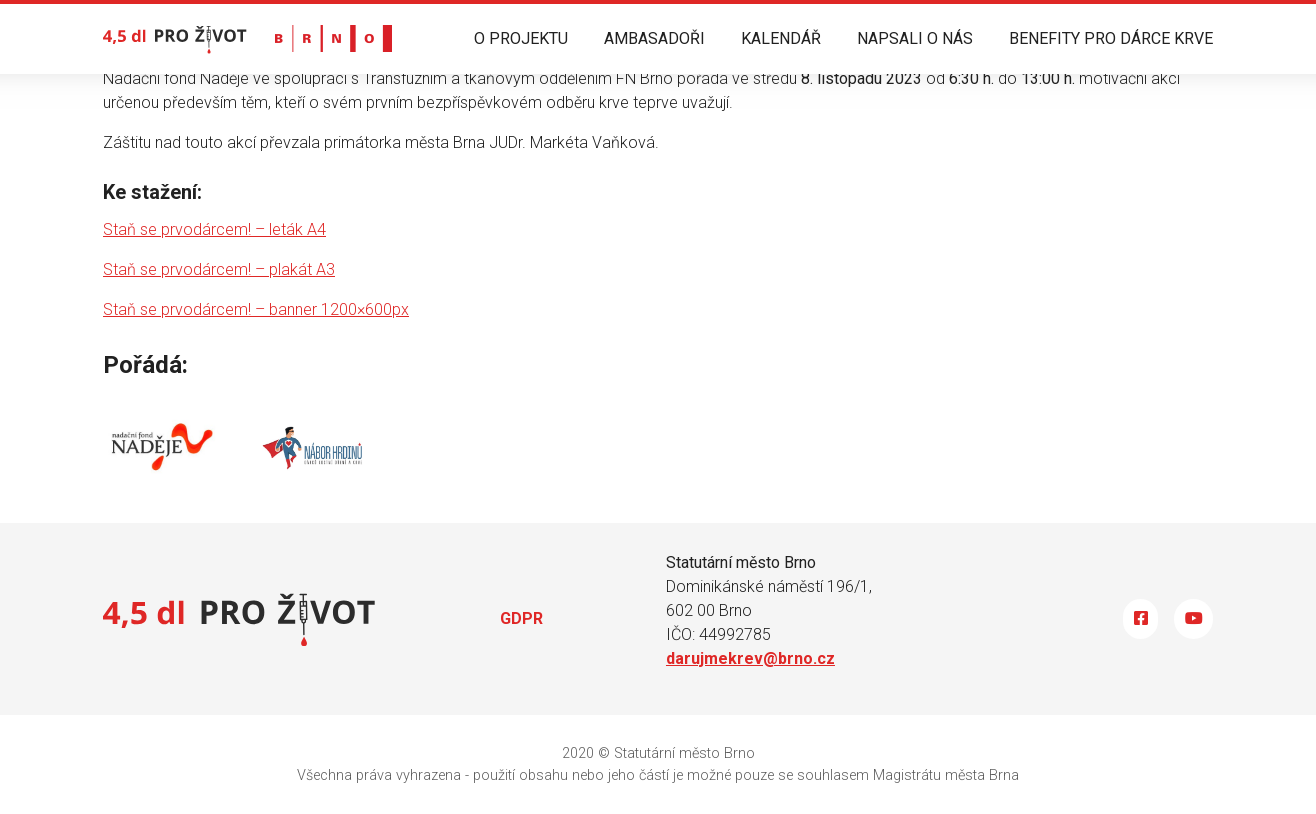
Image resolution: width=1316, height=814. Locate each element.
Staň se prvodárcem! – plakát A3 (219, 269)
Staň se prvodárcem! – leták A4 (214, 229)
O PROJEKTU (521, 38)
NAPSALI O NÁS (915, 38)
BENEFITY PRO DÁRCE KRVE (1111, 38)
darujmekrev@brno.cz (750, 658)
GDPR (521, 618)
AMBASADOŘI (654, 38)
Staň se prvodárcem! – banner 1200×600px (256, 309)
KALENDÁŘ (781, 38)
